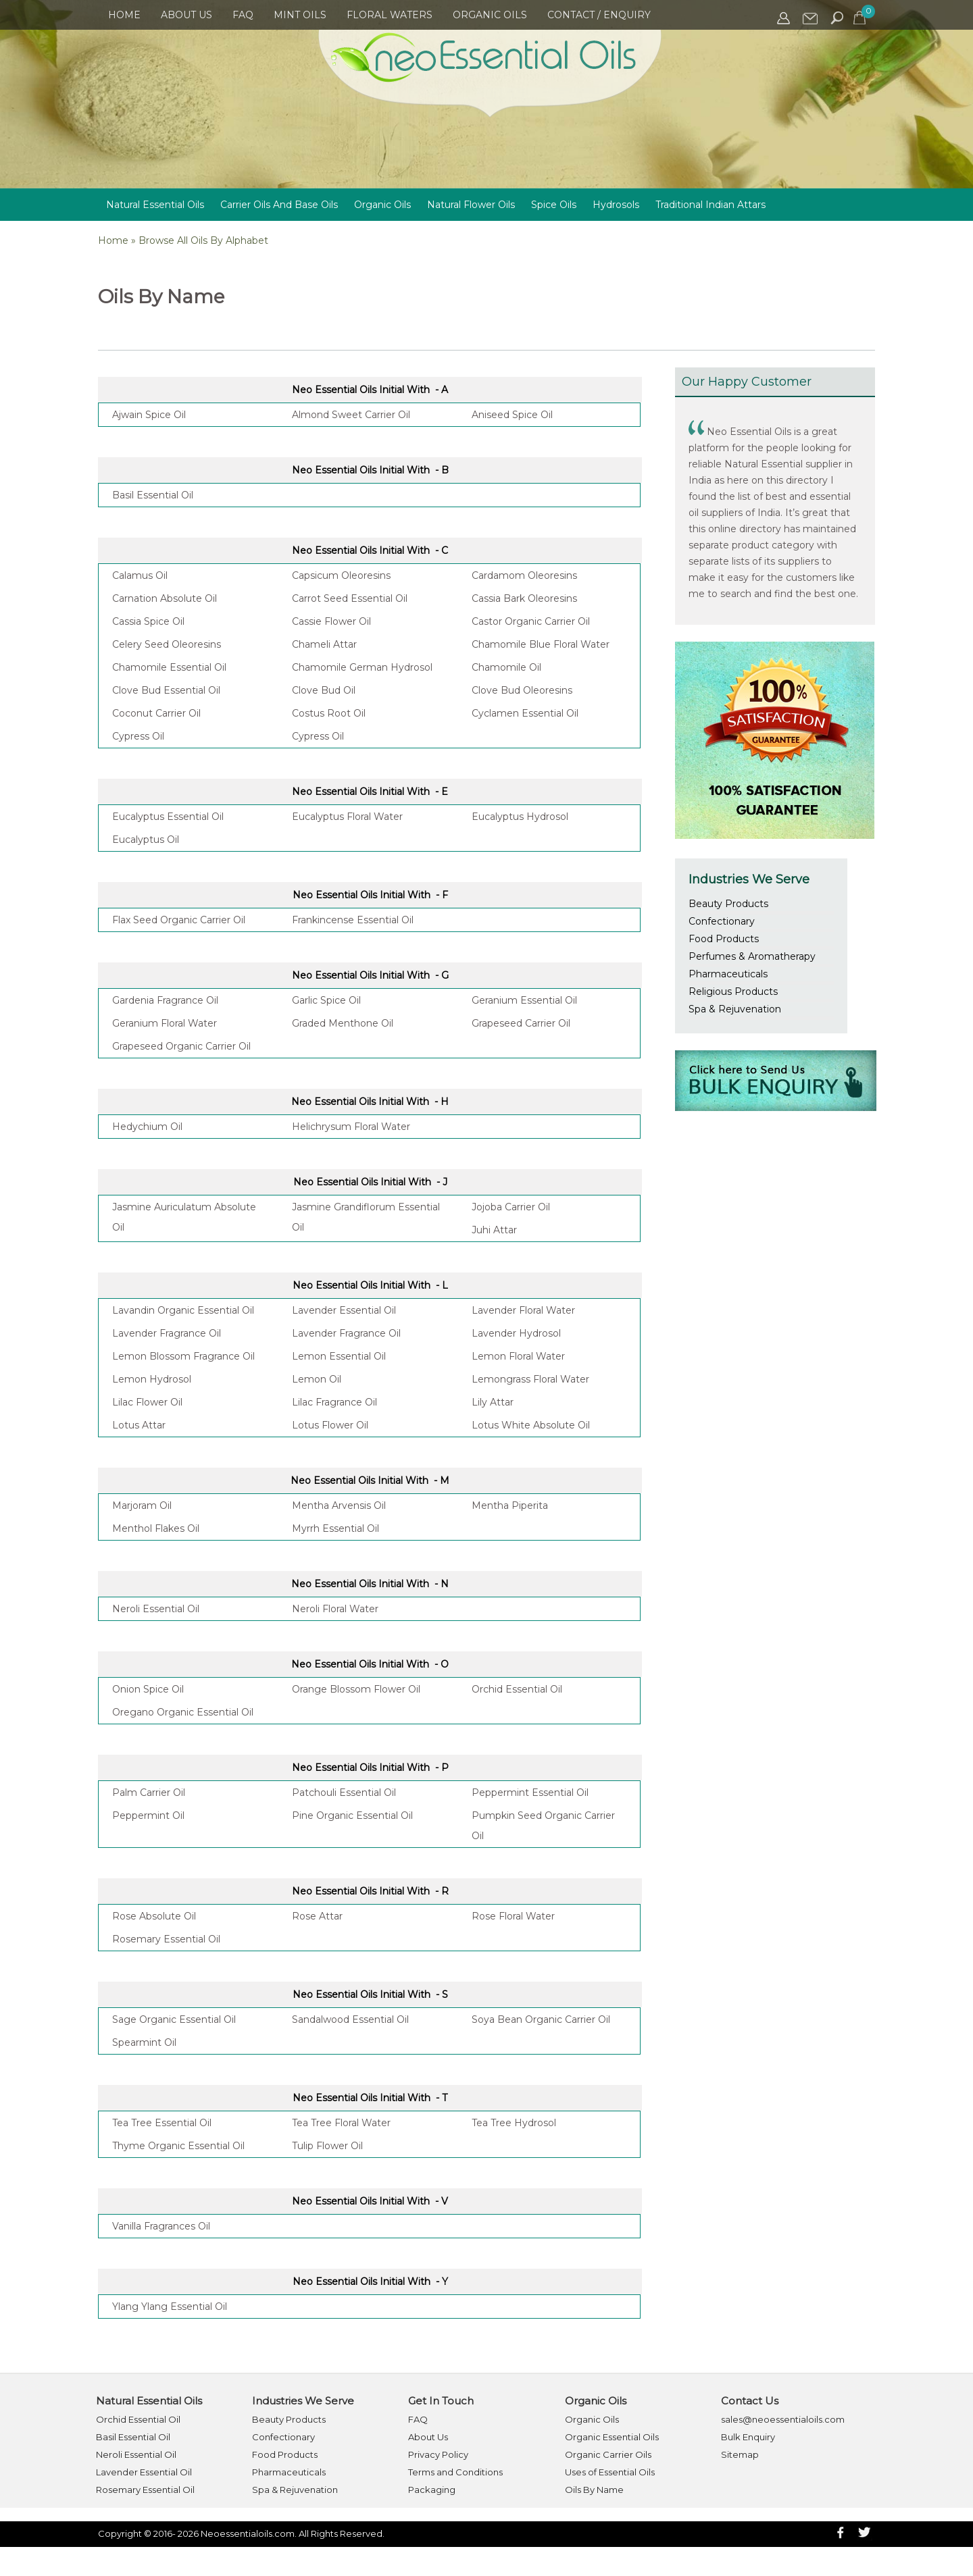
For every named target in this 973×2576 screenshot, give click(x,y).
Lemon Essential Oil (339, 1356)
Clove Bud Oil (323, 690)
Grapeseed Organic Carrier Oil (181, 1046)
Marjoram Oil (142, 1505)
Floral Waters (389, 15)
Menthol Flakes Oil (155, 1528)
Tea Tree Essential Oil (161, 2123)
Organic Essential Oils (612, 2436)
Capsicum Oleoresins (341, 575)
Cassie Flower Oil (331, 621)
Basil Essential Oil (152, 495)
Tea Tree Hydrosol (514, 2123)
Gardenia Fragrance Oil (165, 1000)
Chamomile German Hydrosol (362, 667)
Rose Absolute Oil (154, 1916)
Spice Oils (553, 205)
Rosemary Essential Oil (166, 1939)
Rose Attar (317, 1916)
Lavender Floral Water (523, 1310)
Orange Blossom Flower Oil (356, 1689)
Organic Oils (490, 15)
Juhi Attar (494, 1230)
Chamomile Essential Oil (169, 667)
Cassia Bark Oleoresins (524, 598)
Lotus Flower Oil (330, 1425)
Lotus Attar (139, 1425)
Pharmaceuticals (728, 974)
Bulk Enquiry (748, 2436)
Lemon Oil (316, 1379)
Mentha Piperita (510, 1505)
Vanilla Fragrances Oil (161, 2226)
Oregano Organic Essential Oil (182, 1712)
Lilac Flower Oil (147, 1402)
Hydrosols (616, 205)
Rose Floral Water (513, 1916)
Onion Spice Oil (148, 1689)
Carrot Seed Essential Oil (349, 598)
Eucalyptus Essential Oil (168, 816)
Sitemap (740, 2454)
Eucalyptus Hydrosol (520, 816)
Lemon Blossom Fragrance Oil (183, 1356)
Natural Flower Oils (471, 205)
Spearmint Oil (144, 2042)
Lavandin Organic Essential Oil (183, 1310)
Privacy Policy (438, 2454)
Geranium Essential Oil (524, 1000)
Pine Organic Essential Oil (352, 1815)
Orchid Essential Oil (517, 1689)
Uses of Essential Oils (610, 2472)
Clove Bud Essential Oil (166, 690)
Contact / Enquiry (599, 15)
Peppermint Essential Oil (530, 1792)
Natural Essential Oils (155, 205)
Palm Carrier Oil (148, 1792)
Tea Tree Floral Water (341, 2123)
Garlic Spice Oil (326, 1000)
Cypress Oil (138, 736)
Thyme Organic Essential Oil (178, 2146)
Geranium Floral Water (164, 1023)
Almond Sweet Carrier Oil (351, 415)
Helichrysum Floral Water (351, 1126)
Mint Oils (300, 15)
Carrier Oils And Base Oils (279, 205)
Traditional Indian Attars (710, 205)
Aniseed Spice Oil (512, 415)
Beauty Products (728, 904)
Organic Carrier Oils (608, 2454)
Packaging (431, 2489)
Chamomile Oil (506, 667)
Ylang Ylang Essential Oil (169, 2306)
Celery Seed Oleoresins (166, 644)
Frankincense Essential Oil (353, 920)
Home (124, 15)
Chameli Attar (324, 644)
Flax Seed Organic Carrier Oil (178, 920)
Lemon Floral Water (518, 1356)
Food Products (724, 939)
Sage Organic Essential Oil (174, 2019)
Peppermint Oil (148, 1815)
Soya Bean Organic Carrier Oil (541, 2019)
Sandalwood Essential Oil (350, 2019)
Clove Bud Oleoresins (522, 690)
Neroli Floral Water (335, 1609)
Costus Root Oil (329, 713)
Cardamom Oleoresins (524, 575)
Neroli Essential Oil (155, 1609)
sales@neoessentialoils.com (783, 2419)
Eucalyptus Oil (145, 839)
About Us (186, 15)
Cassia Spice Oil (148, 621)
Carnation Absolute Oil (164, 598)
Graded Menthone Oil (342, 1023)
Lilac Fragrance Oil (334, 1402)
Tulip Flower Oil (327, 2146)
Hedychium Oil (147, 1126)
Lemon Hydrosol (151, 1379)
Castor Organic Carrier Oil (531, 621)
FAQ (242, 15)
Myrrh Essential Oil (335, 1528)
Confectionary (722, 921)
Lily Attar (493, 1402)
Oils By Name (594, 2489)
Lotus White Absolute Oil (531, 1425)
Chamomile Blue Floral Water (540, 644)
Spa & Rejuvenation (735, 1009)
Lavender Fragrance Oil (166, 1333)
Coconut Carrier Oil (156, 713)
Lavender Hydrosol (516, 1333)
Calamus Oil (140, 575)
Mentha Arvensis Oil (339, 1505)
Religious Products (733, 991)
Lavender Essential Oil (344, 1310)
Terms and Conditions (455, 2472)
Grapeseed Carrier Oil (521, 1023)
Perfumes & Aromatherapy (752, 956)
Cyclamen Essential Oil (525, 713)
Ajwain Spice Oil (149, 415)
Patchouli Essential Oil (344, 1792)
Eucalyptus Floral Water (347, 816)
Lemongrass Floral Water (530, 1379)
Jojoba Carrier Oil (511, 1207)
